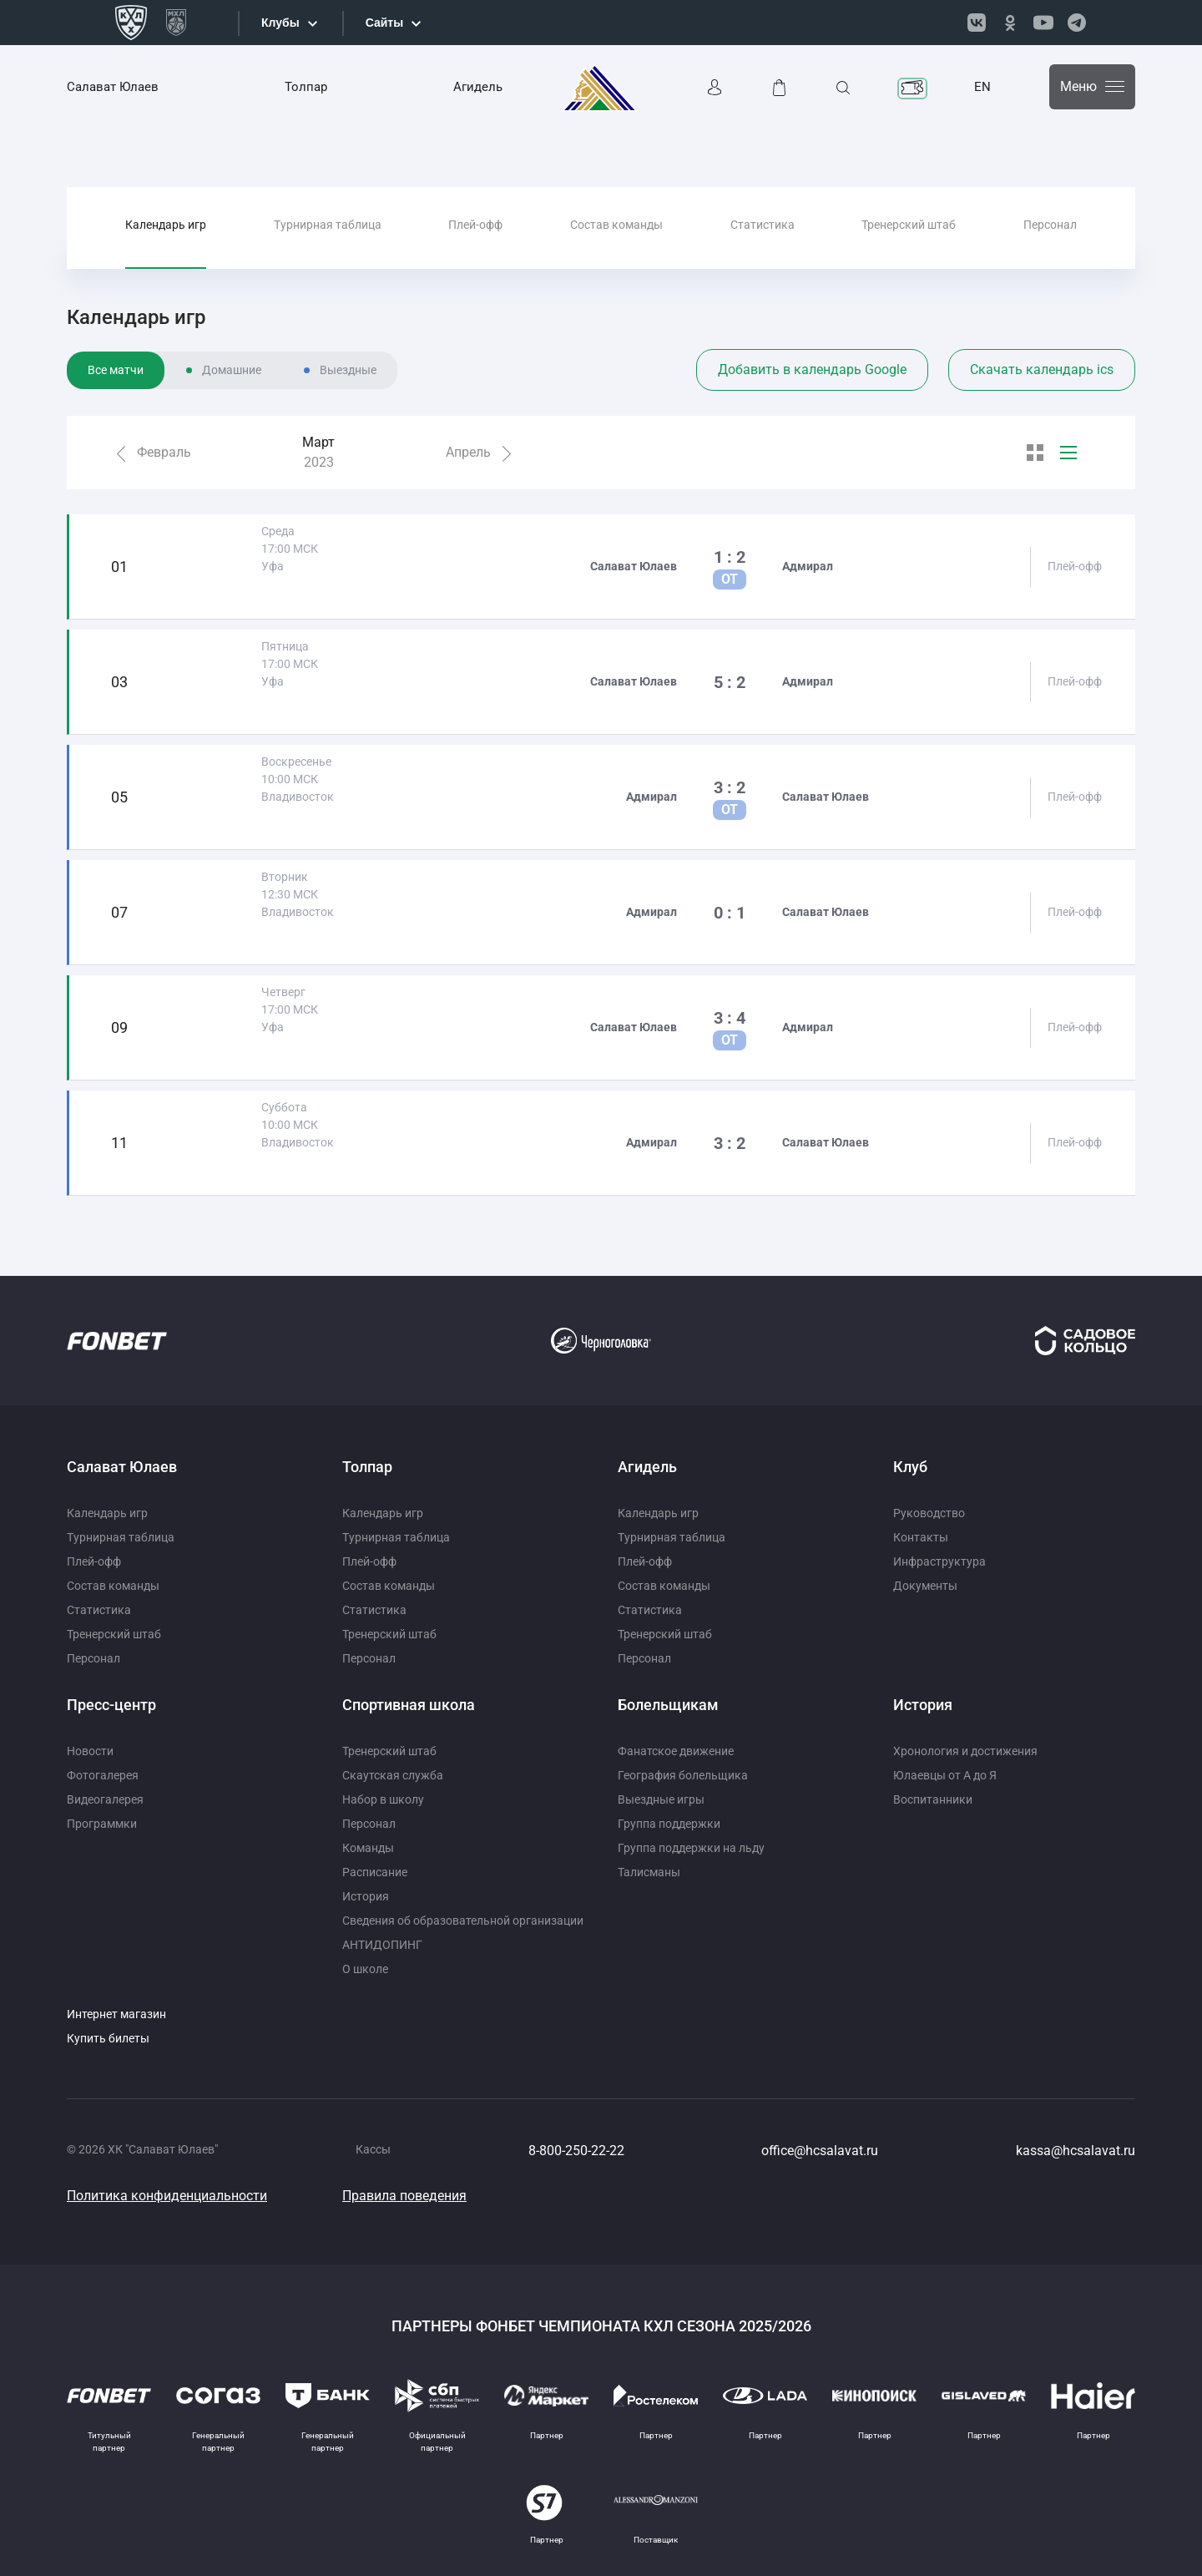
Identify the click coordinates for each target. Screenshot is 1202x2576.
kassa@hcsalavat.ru (1075, 2150)
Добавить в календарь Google (812, 369)
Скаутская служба (392, 1775)
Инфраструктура (939, 1561)
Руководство (929, 1513)
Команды (368, 1848)
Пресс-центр (111, 1704)
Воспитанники (932, 1799)
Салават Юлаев (113, 86)
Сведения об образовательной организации (462, 1920)
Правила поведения (404, 2196)
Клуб (910, 1466)
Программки (102, 1823)
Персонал (1050, 224)
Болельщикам (668, 1704)
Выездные (348, 370)
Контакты (920, 1537)
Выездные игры (661, 1799)
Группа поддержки (669, 1823)
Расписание (374, 1872)
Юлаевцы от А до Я (945, 1775)
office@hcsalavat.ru (819, 2150)
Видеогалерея (105, 1799)
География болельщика (683, 1775)
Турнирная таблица (327, 224)
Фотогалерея (103, 1775)
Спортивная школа (408, 1704)
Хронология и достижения (965, 1751)
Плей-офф (475, 224)
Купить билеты (108, 2038)
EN (982, 86)
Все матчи (116, 370)
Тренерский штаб (908, 224)
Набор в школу (383, 1799)
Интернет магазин (116, 2014)
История (365, 1896)
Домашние (231, 370)
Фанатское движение (676, 1751)
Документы (925, 1585)
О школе (365, 1969)
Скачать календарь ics (1042, 369)
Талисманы (649, 1872)
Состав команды (616, 224)
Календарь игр (165, 224)
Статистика (762, 224)
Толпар (306, 86)
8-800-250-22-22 (576, 2150)
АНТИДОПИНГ (382, 1944)
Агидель (478, 86)
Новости (90, 1751)
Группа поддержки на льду (691, 1848)
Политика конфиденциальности (167, 2196)
